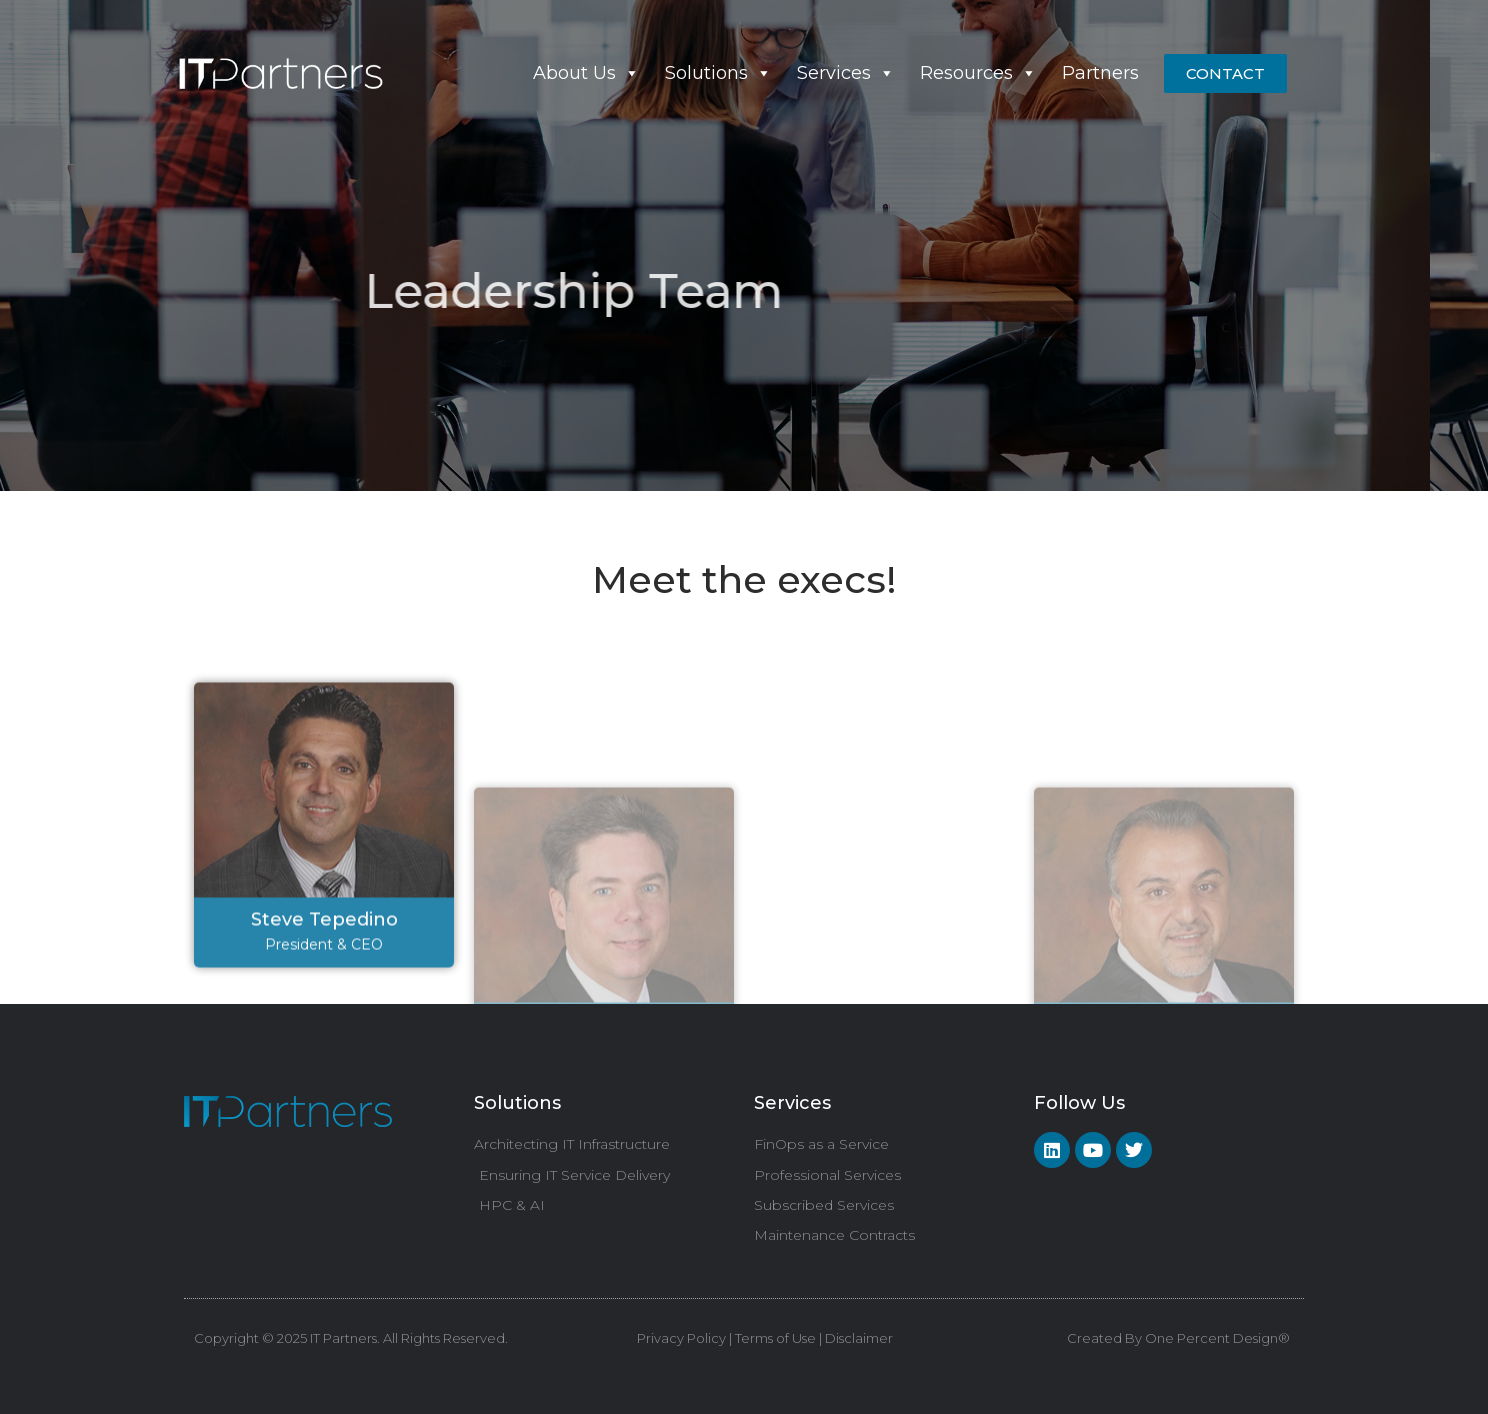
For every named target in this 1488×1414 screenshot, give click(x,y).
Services (846, 73)
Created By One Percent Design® (1178, 1338)
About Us (586, 73)
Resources (978, 73)
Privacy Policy (681, 1338)
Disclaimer (857, 1338)
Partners (1100, 73)
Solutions (718, 73)
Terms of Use (775, 1338)
